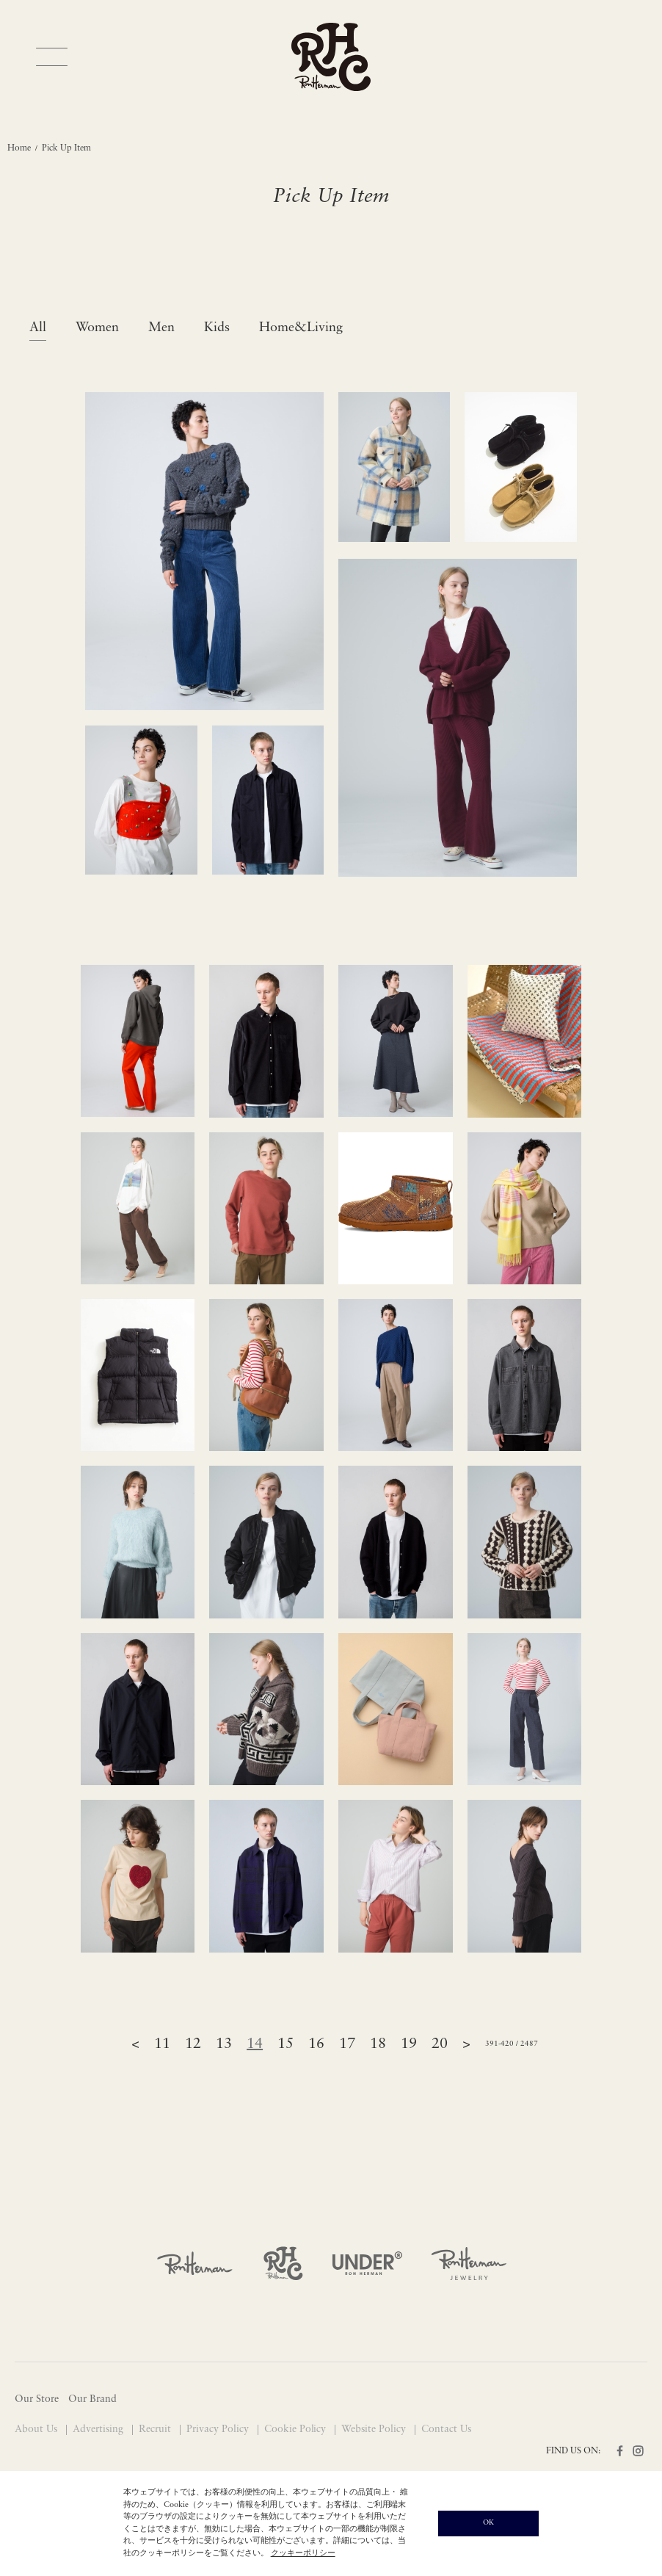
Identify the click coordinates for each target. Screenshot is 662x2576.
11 (162, 2044)
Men (161, 328)
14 (255, 2044)
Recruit (156, 2429)
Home (19, 148)
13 (224, 2044)
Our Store (37, 2399)
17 (347, 2044)
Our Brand (92, 2399)
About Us (37, 2429)
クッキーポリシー (303, 2554)
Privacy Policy (219, 2429)
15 (285, 2044)
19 (409, 2044)
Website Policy (375, 2429)
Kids (217, 328)
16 (316, 2044)
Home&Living (301, 328)
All (37, 328)
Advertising (99, 2429)
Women (97, 328)
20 (440, 2044)
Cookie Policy (297, 2429)
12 (193, 2044)
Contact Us (446, 2429)
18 (378, 2044)
